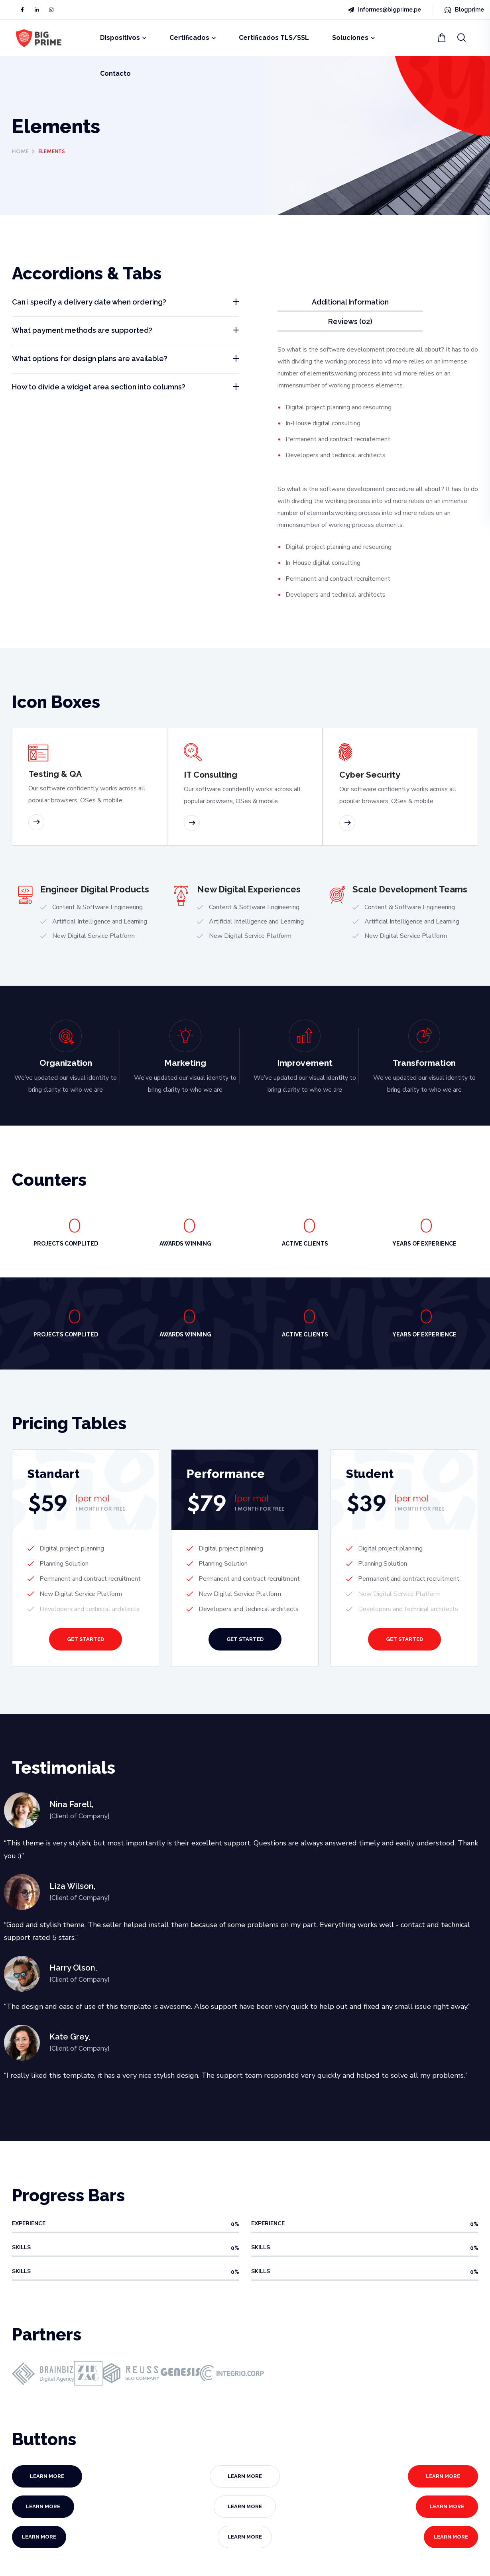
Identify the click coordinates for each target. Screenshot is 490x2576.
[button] (443, 38)
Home (20, 151)
